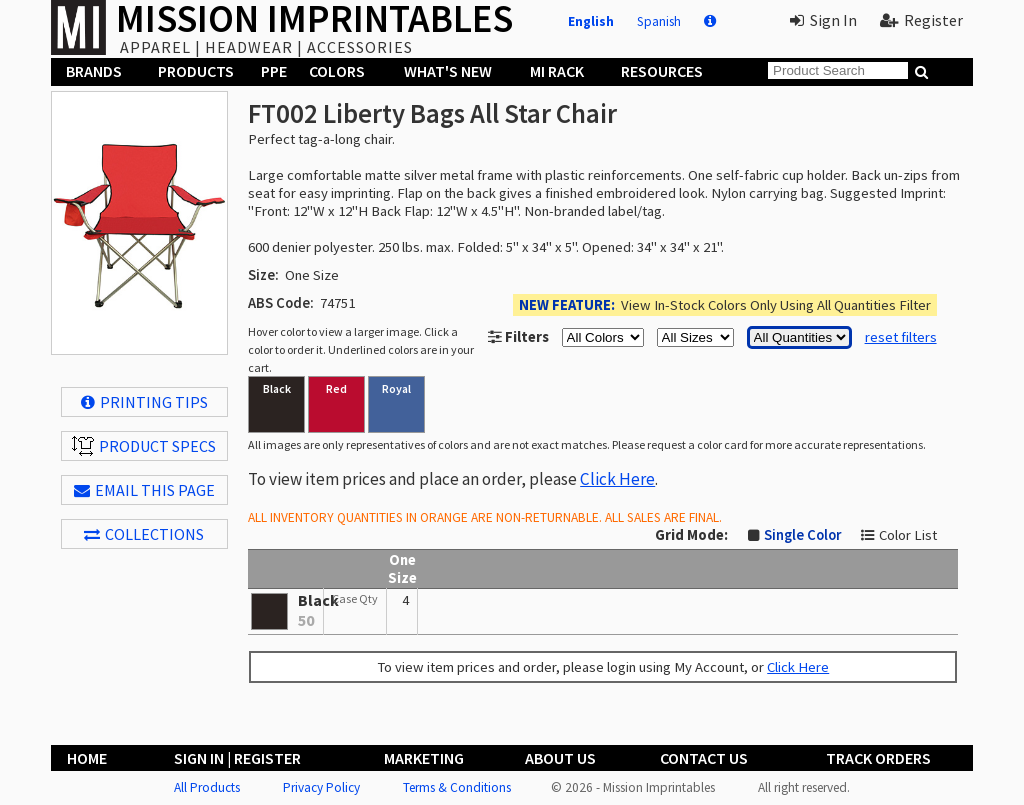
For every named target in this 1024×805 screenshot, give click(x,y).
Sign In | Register (237, 758)
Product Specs (144, 446)
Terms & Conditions (457, 787)
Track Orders (878, 758)
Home (87, 758)
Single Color (802, 535)
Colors (337, 71)
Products (196, 71)
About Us (560, 758)
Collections (144, 534)
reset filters (901, 337)
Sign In (823, 20)
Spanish (659, 21)
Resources (662, 71)
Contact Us (704, 758)
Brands (94, 71)
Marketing (424, 758)
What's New (448, 71)
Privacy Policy (321, 787)
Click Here (617, 479)
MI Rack (557, 71)
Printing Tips (144, 402)
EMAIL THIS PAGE (144, 490)
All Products (207, 787)
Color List (908, 535)
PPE (274, 71)
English (591, 21)
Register (921, 20)
